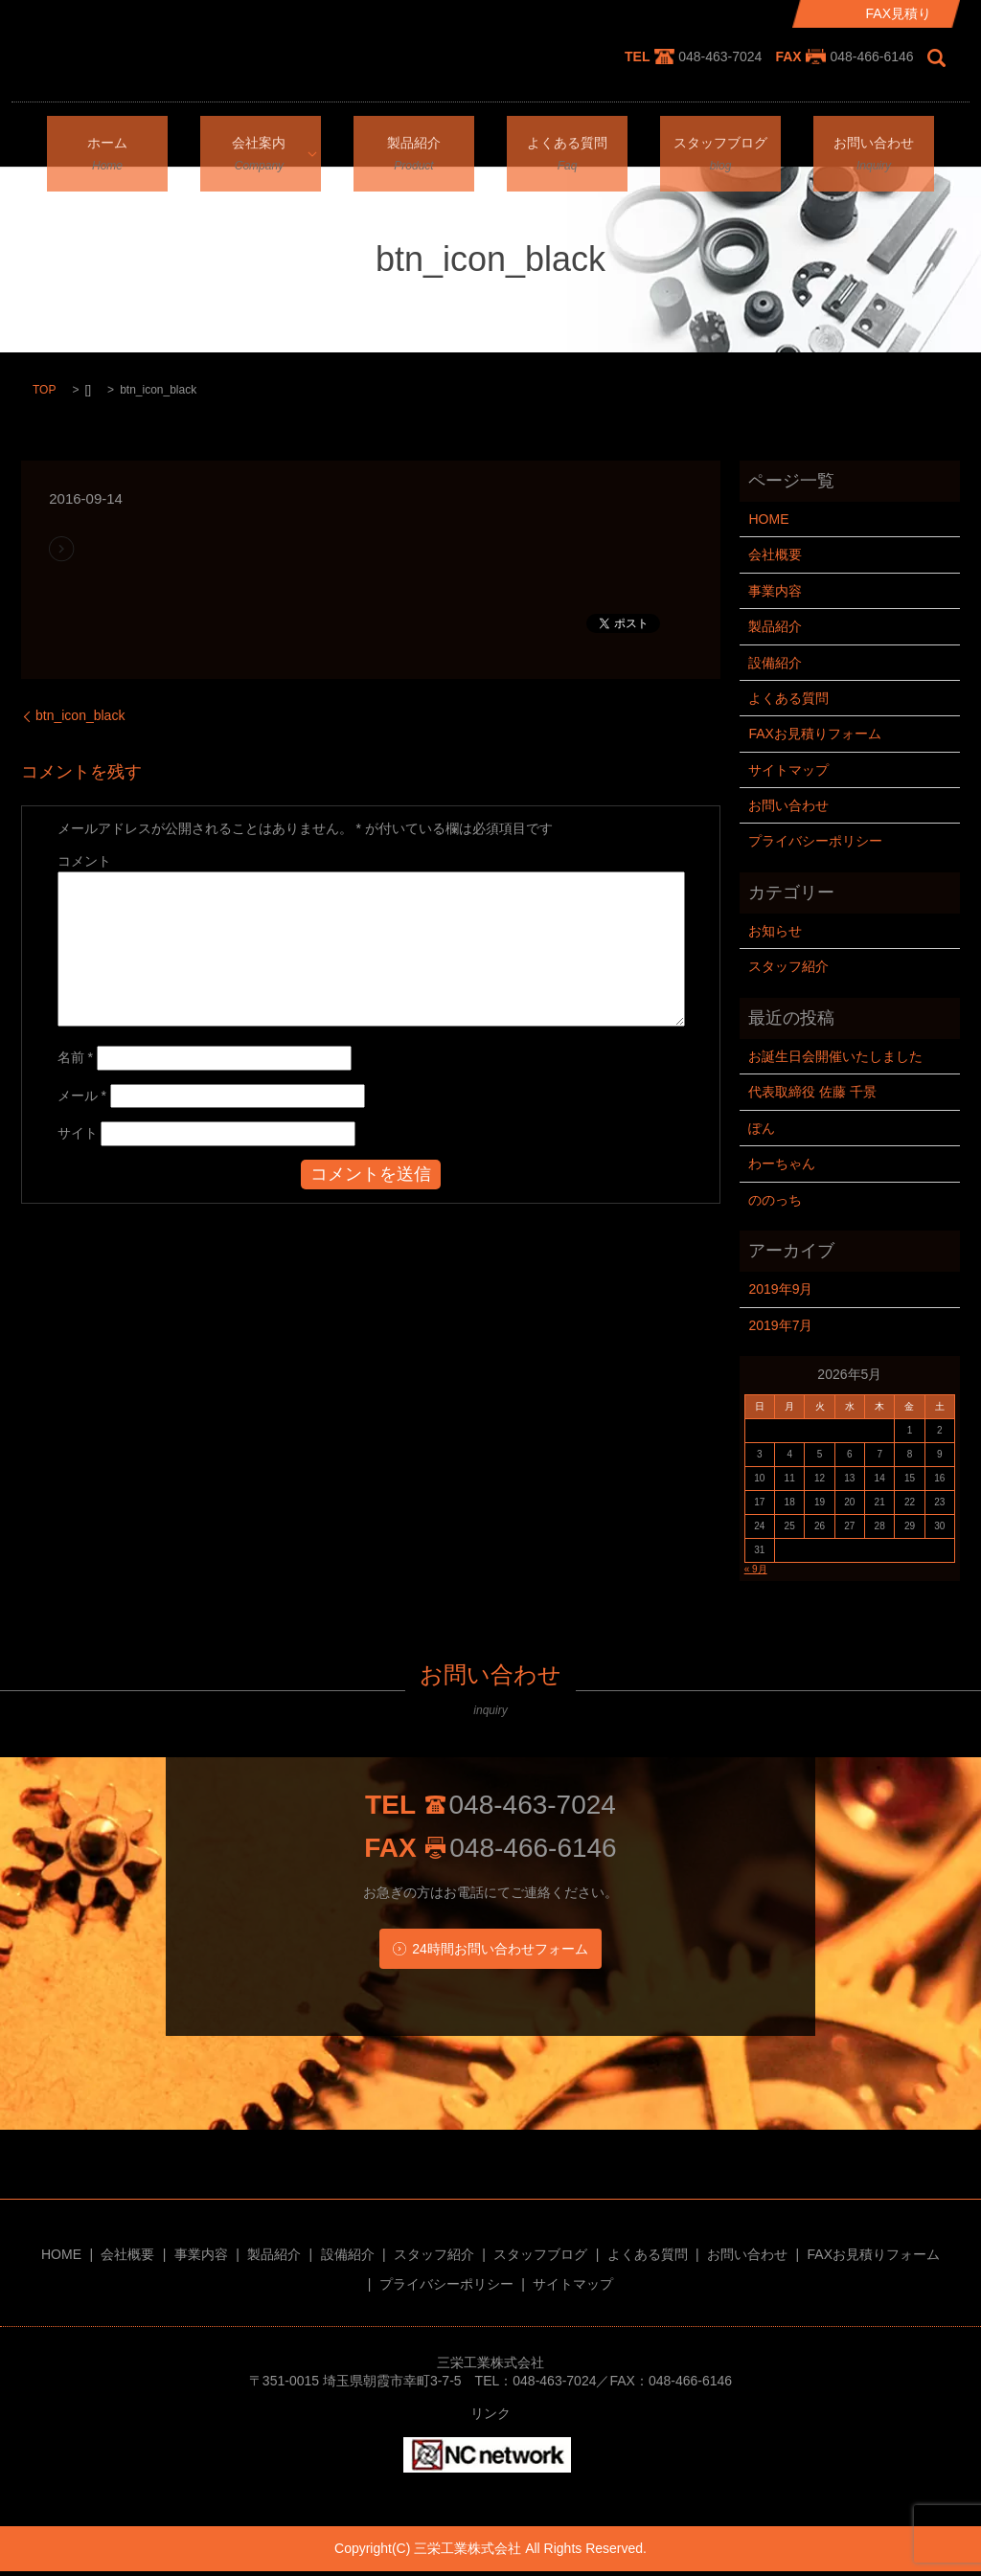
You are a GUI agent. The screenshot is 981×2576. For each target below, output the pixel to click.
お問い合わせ (873, 139)
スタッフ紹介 (788, 966)
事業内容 (775, 591)
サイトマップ (788, 770)
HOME (768, 519)
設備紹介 (775, 662)
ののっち (775, 1200)
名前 (75, 1057)
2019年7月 (780, 1325)
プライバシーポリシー (815, 840)
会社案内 (254, 139)
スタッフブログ (720, 139)
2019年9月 (780, 1289)
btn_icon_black (80, 715)
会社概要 (775, 554)
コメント (84, 861)
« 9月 (755, 1569)
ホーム (107, 139)
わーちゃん (781, 1163)
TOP (44, 389)
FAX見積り (898, 13)
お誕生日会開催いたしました (835, 1056)
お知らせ (775, 930)
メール (81, 1095)
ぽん (761, 1128)
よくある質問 (567, 139)
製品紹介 (414, 139)
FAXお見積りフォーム (814, 733)
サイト (77, 1133)
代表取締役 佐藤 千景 (812, 1091)
